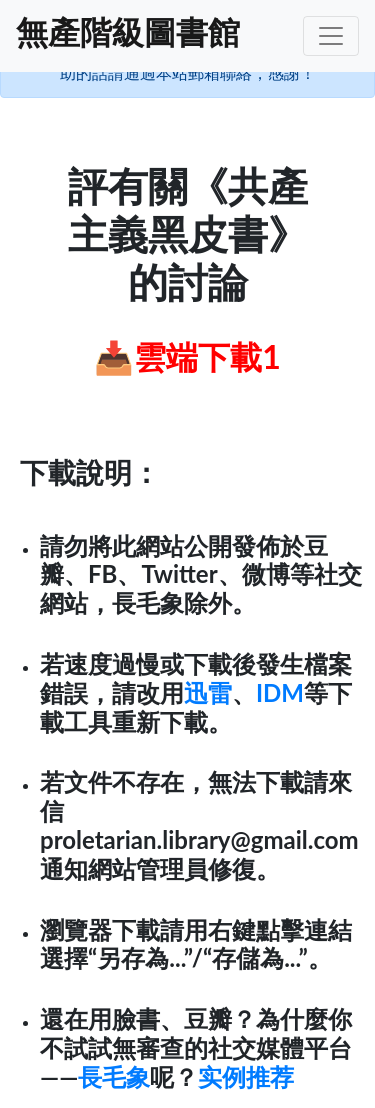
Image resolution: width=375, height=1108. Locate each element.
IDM (280, 692)
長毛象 (114, 1076)
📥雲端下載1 (187, 356)
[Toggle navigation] (331, 36)
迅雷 (208, 692)
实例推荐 (246, 1076)
